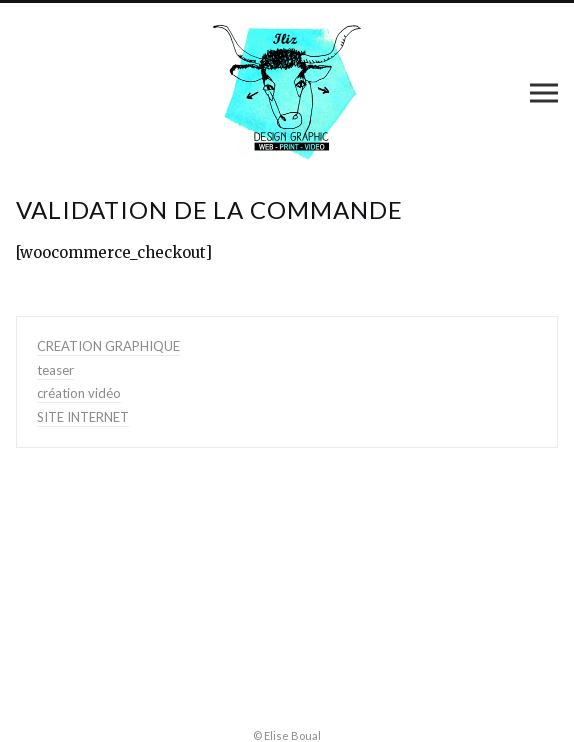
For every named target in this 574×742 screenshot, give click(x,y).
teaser (55, 370)
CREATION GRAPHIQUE (108, 346)
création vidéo (79, 393)
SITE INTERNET (83, 417)
